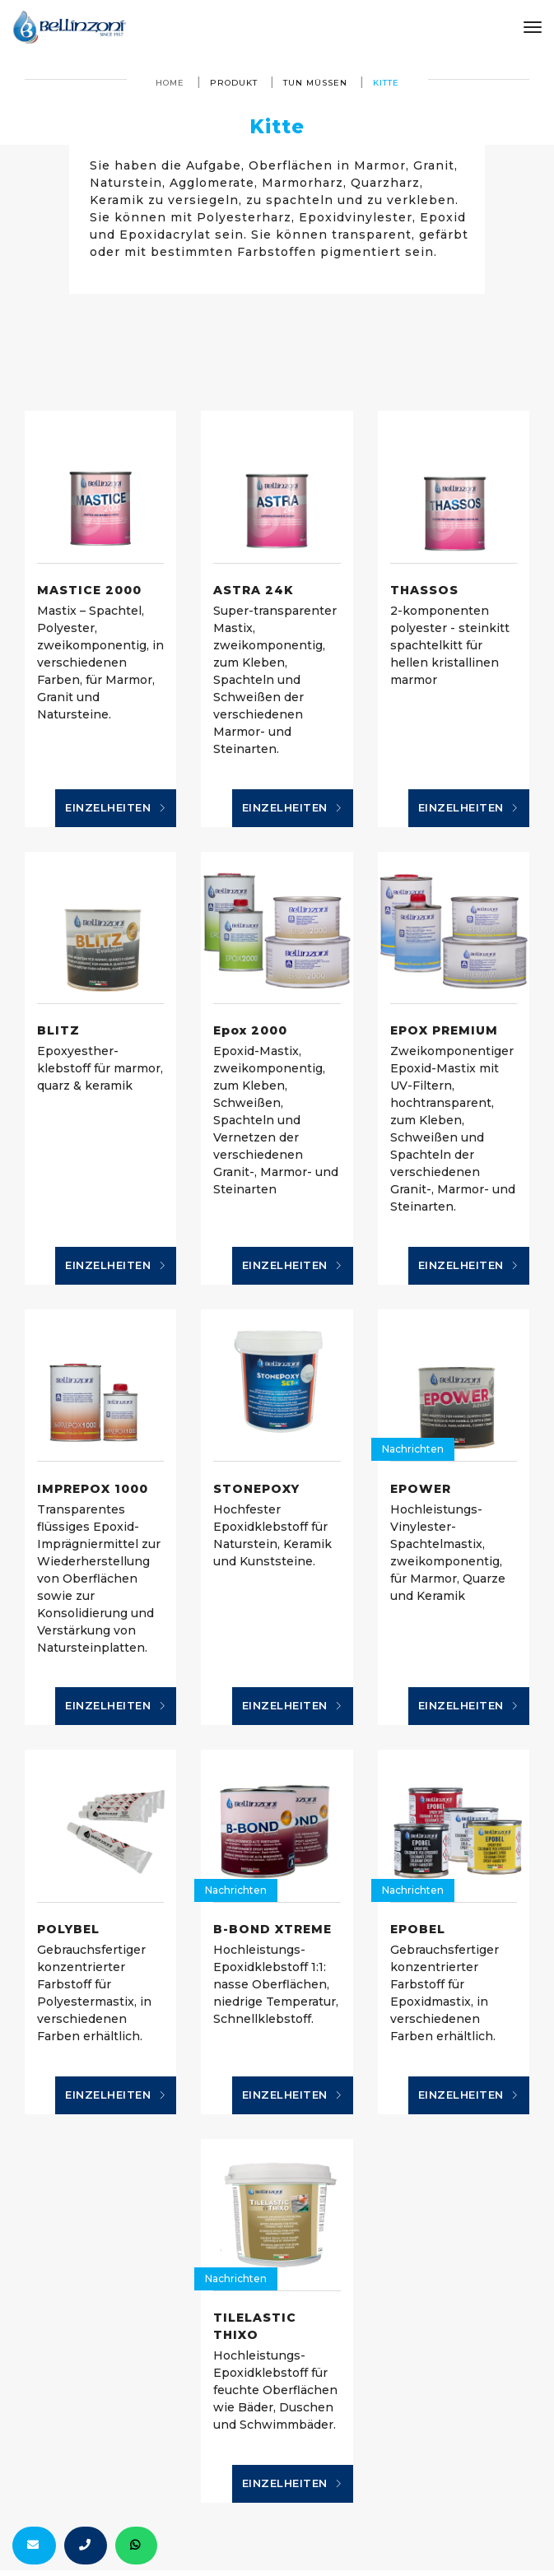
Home (170, 82)
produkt (234, 82)
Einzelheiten (115, 808)
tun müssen (315, 82)
